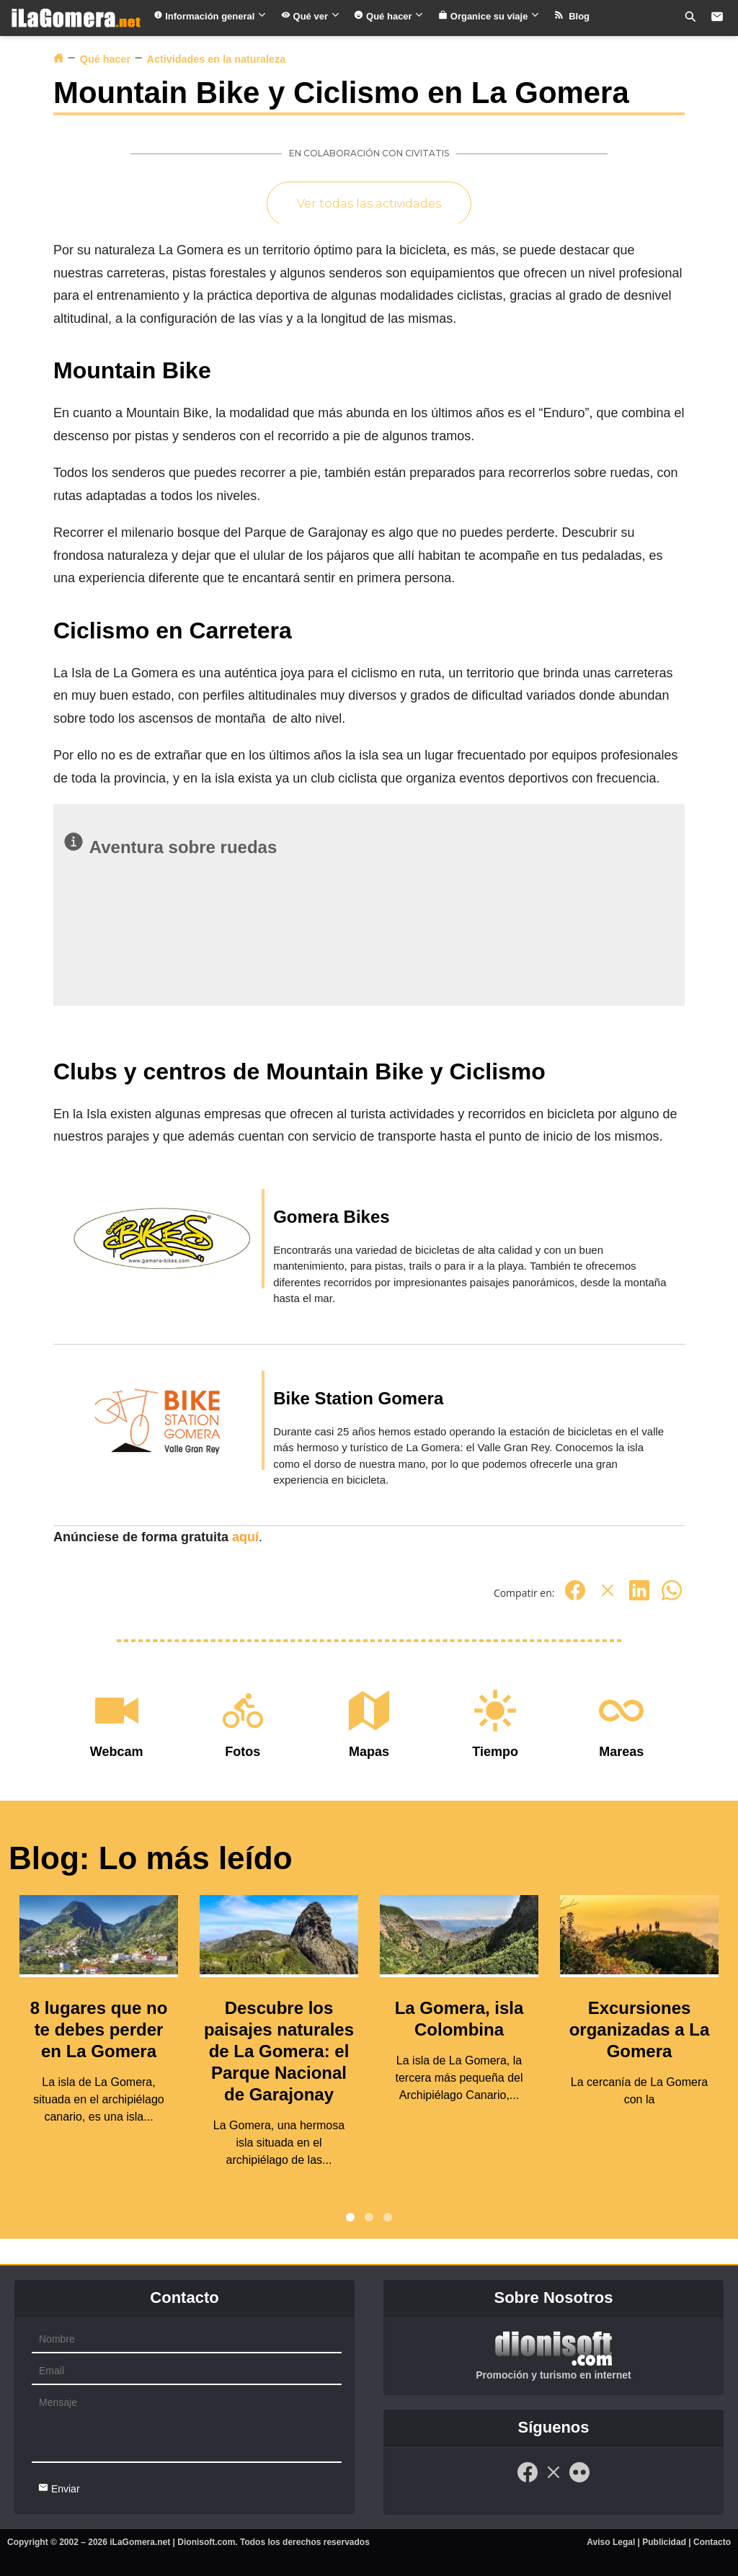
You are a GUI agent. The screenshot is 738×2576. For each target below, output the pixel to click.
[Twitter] (607, 1598)
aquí (245, 1537)
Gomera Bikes (331, 1216)
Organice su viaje (489, 16)
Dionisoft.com (206, 2542)
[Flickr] (579, 2480)
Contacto (712, 2542)
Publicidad (664, 2542)
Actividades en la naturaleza (216, 59)
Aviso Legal (611, 2542)
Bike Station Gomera (358, 1398)
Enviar (59, 2488)
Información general (210, 16)
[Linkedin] (639, 1598)
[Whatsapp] (671, 1598)
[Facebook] (575, 1598)
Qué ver (310, 16)
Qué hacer (389, 16)
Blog (572, 16)
